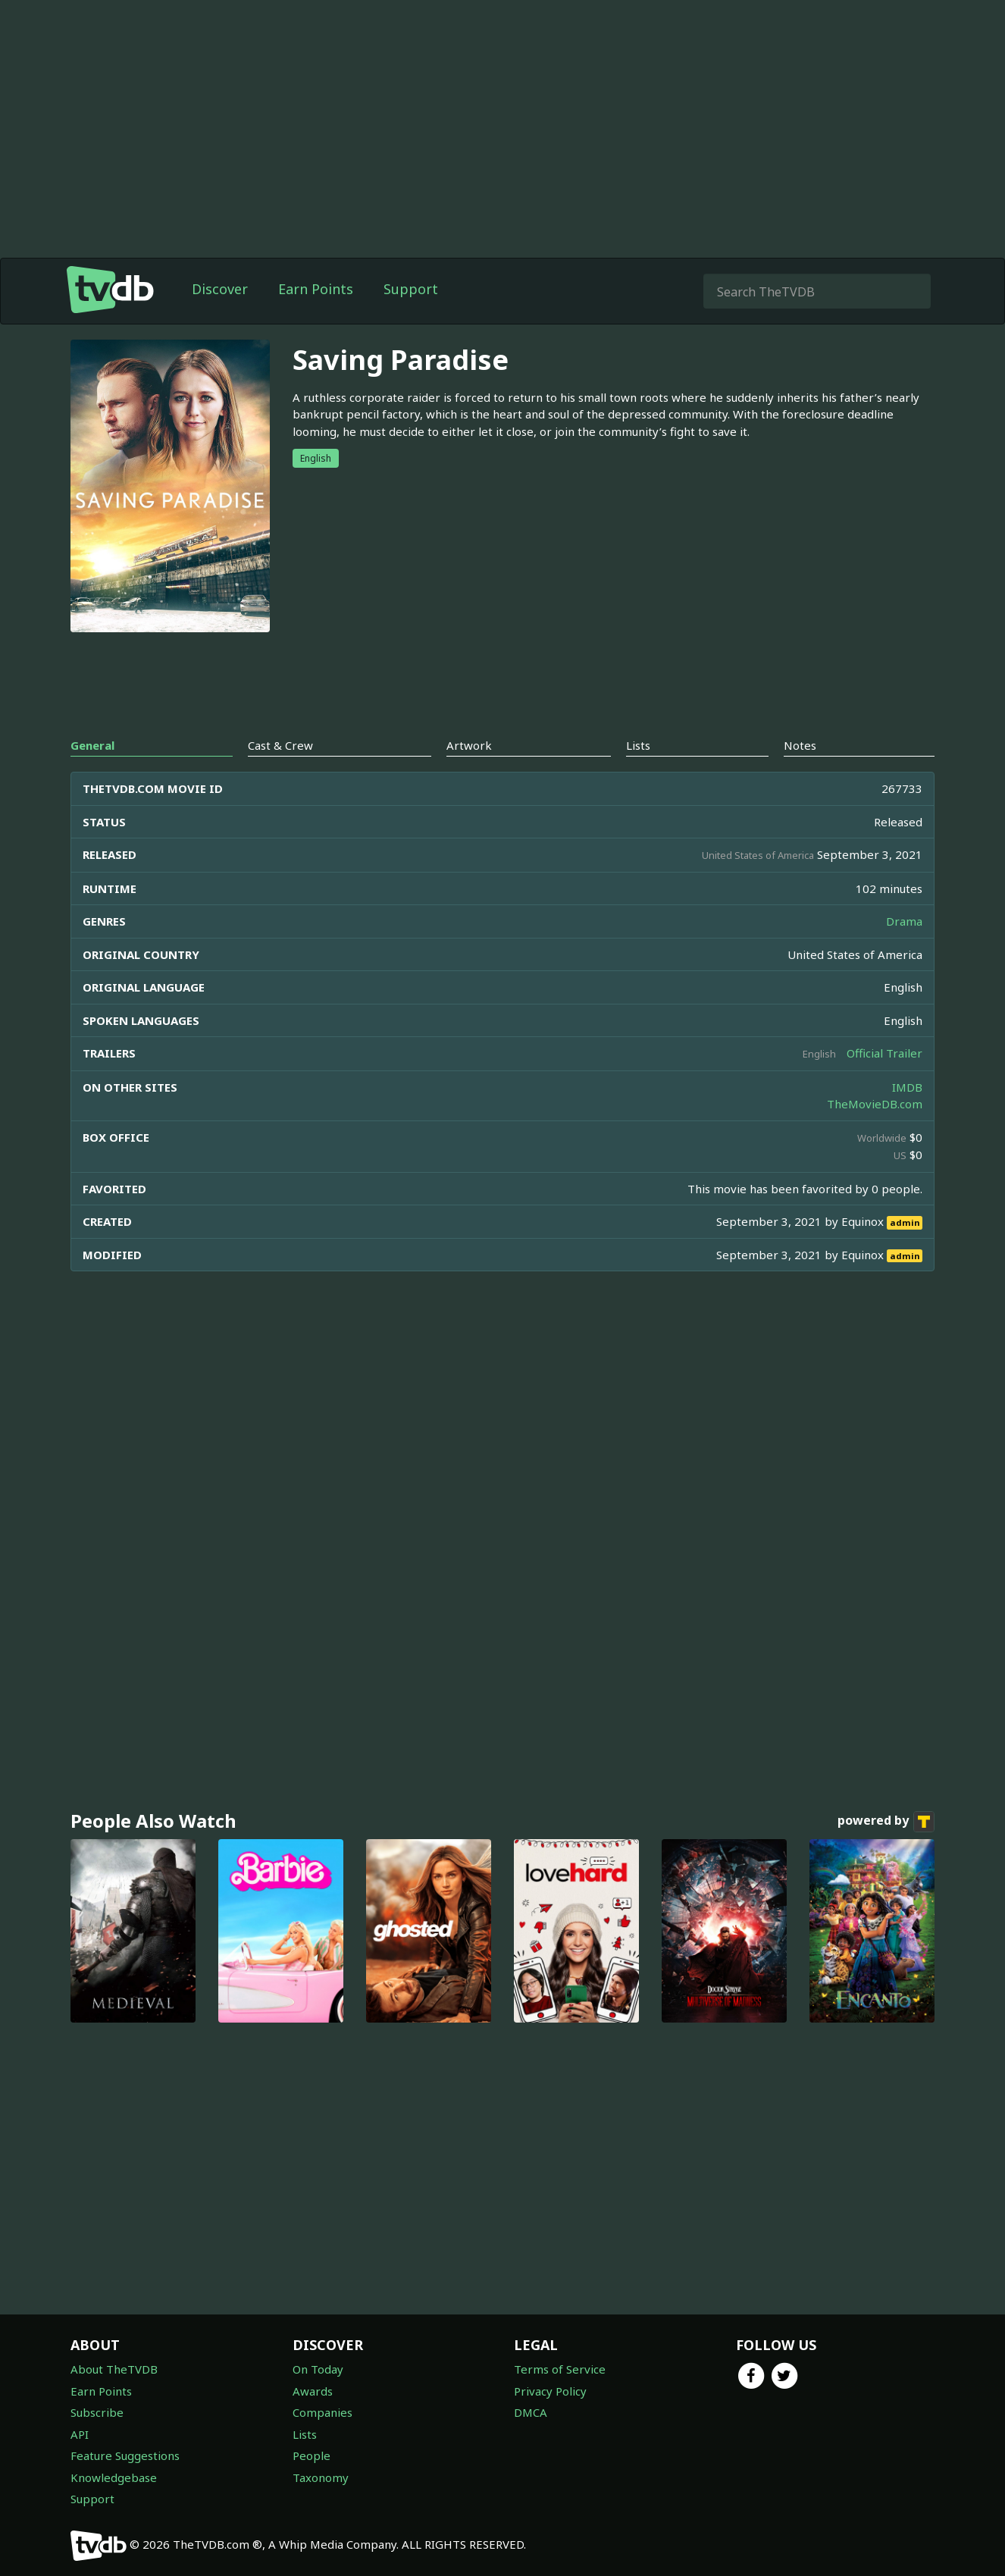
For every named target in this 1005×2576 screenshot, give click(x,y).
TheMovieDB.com (874, 1103)
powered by (886, 1821)
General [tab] (92, 745)
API (79, 2434)
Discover (220, 289)
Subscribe (97, 2412)
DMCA (530, 2412)
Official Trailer (884, 1053)
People (311, 2455)
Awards (313, 2391)
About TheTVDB (114, 2369)
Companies (322, 2412)
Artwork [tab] (469, 745)
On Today (318, 2369)
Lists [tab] (638, 745)
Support (411, 289)
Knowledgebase (113, 2477)
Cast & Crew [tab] (280, 745)
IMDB (907, 1087)
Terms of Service (560, 2369)
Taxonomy (321, 2477)
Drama (904, 921)
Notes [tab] (800, 745)
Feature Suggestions (125, 2455)
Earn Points (315, 289)
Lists (305, 2434)
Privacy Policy (550, 2391)
